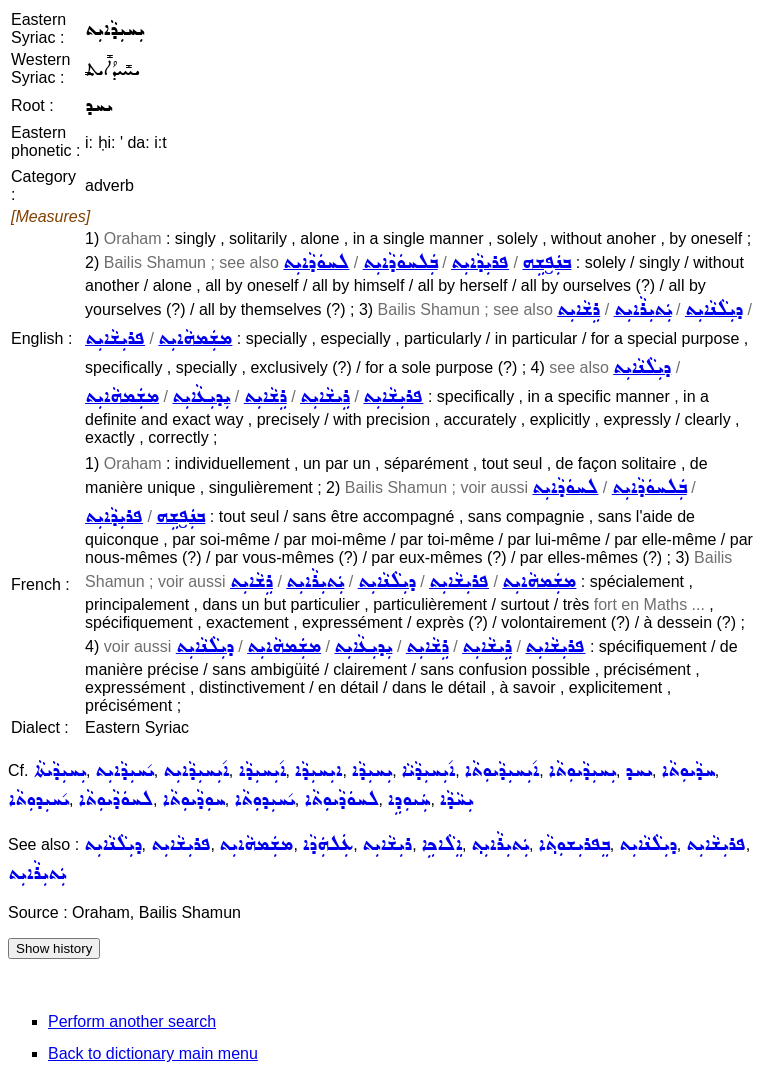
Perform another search (132, 1021)
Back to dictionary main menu (153, 1053)
